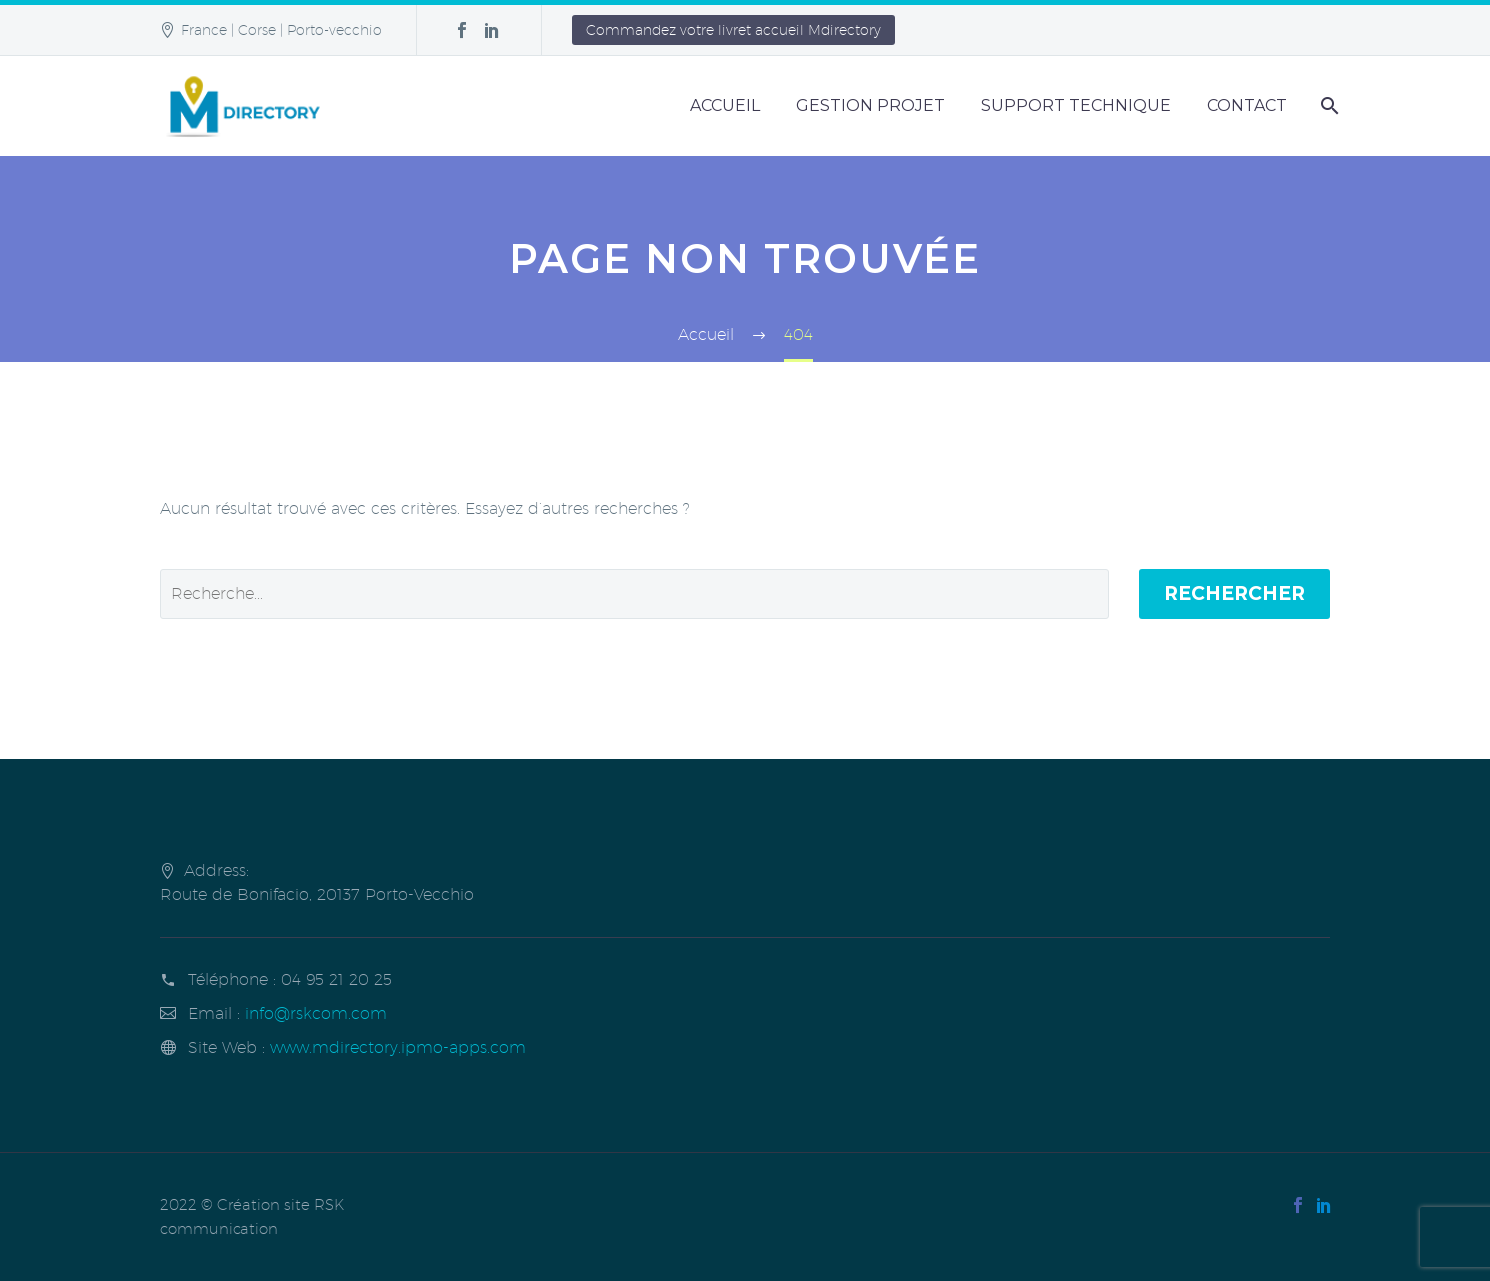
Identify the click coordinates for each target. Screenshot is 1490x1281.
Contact (1247, 105)
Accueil (725, 105)
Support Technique (1076, 105)
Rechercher (1234, 593)
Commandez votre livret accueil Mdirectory (733, 30)
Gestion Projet (870, 105)
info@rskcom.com (316, 1013)
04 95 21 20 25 (336, 979)
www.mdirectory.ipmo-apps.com (398, 1047)
